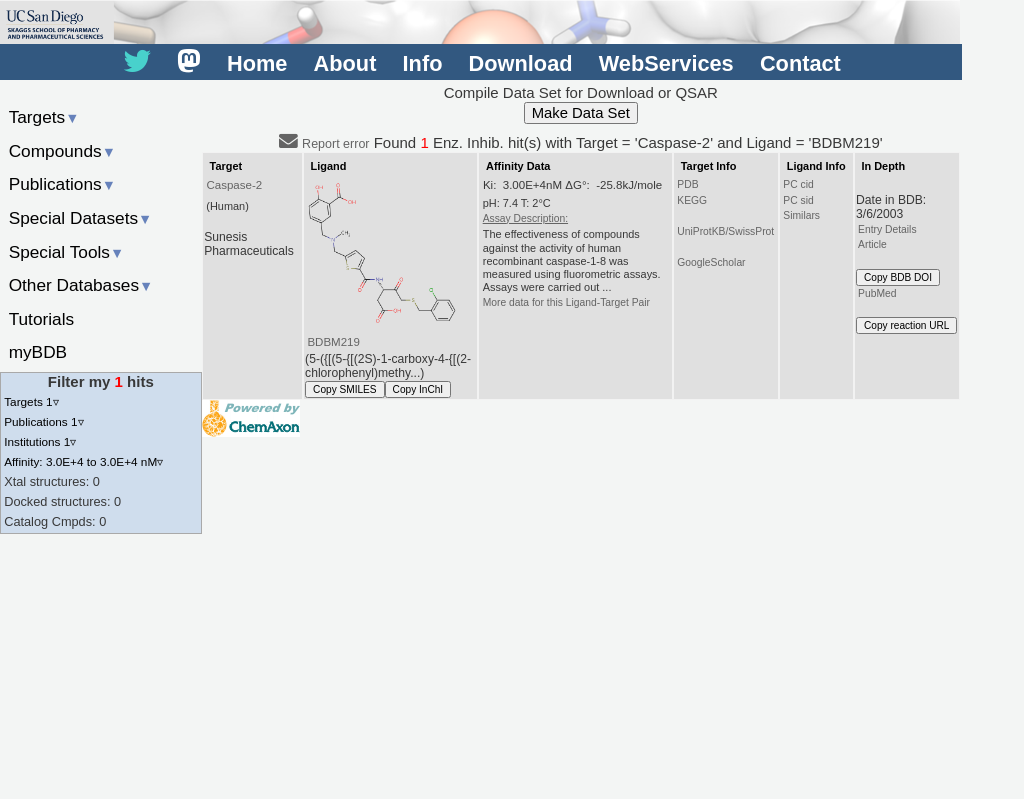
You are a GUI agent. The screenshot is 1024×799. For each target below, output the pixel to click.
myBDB (38, 352)
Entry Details (887, 229)
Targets (44, 117)
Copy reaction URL (906, 325)
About (345, 63)
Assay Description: (525, 218)
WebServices (666, 63)
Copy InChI (418, 389)
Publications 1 (43, 421)
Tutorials (42, 319)
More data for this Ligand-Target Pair (566, 302)
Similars (801, 215)
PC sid (798, 200)
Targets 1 (31, 401)
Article (872, 244)
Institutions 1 (40, 441)
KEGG (692, 200)
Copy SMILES (345, 389)
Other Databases (81, 285)
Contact (800, 63)
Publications (62, 184)
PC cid (798, 184)
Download (521, 63)
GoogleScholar (711, 262)
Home (257, 63)
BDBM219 (333, 342)
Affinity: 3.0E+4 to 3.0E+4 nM (83, 461)
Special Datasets (81, 218)
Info (423, 63)
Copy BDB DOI (898, 277)
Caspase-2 (234, 185)
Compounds (62, 151)
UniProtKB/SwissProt (725, 231)
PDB (687, 184)
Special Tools (67, 252)
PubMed (877, 293)
